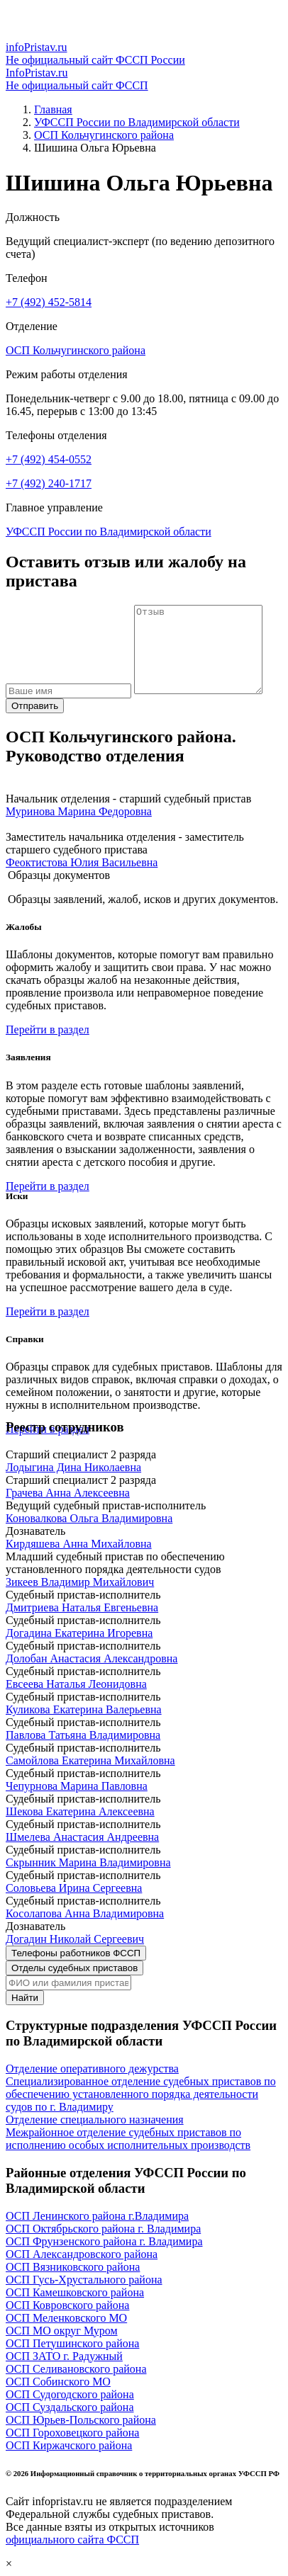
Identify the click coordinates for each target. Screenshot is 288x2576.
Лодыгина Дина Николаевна (73, 1467)
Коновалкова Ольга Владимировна (89, 1518)
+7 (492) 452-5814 (49, 302)
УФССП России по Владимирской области (137, 122)
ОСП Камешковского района (75, 2292)
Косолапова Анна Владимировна (85, 1913)
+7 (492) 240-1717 (49, 483)
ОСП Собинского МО (58, 2382)
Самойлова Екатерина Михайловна (90, 1760)
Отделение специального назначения (95, 2119)
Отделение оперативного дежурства (92, 2068)
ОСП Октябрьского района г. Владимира (103, 2229)
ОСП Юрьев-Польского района (81, 2420)
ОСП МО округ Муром (62, 2331)
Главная (53, 109)
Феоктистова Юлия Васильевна (81, 862)
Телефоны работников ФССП (75, 1953)
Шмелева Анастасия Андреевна (82, 1837)
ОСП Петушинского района (72, 2343)
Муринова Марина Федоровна (79, 811)
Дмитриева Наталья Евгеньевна (82, 1607)
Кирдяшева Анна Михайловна (79, 1544)
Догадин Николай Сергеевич (75, 1939)
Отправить (34, 705)
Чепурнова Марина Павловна (77, 1786)
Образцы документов (59, 875)
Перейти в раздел (47, 1029)
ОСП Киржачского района (69, 2445)
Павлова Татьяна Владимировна (83, 1735)
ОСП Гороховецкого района (72, 2433)
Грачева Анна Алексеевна (68, 1493)
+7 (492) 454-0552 (49, 459)
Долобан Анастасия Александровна (91, 1658)
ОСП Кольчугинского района (104, 135)
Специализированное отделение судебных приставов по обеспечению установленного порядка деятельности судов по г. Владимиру (141, 2094)
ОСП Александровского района (81, 2254)
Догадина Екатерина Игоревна (79, 1633)
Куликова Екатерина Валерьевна (84, 1709)
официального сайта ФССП (72, 2540)
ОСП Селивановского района (76, 2369)
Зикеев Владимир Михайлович (80, 1582)
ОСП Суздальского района (70, 2407)
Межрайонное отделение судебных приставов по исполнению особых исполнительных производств (128, 2138)
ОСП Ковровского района (67, 2305)
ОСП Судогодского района (70, 2394)
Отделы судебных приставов (74, 1968)
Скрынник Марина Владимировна (88, 1862)
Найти (24, 1997)
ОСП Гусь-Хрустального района (84, 2280)
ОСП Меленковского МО (66, 2318)
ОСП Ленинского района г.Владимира (97, 2216)
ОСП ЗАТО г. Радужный (64, 2356)
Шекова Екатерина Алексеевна (80, 1811)
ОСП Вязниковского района (73, 2267)
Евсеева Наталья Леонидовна (76, 1684)
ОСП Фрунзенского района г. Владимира (104, 2241)
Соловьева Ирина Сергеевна (74, 1888)
